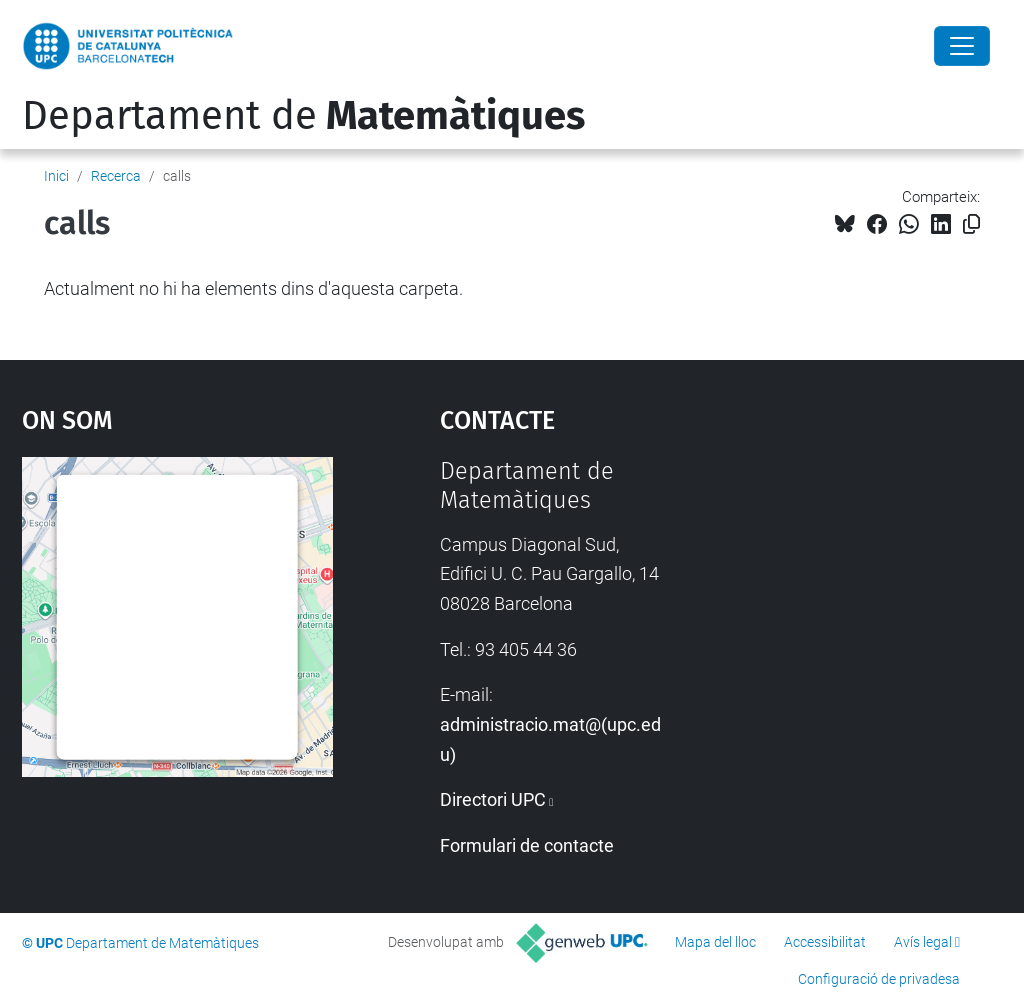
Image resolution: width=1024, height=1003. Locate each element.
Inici (56, 176)
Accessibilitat (825, 942)
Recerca (116, 176)
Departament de (303, 116)
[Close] (962, 46)
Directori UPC (493, 799)
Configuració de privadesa (879, 979)
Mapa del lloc (715, 942)
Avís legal (923, 942)
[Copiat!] (971, 224)
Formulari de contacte (527, 845)
